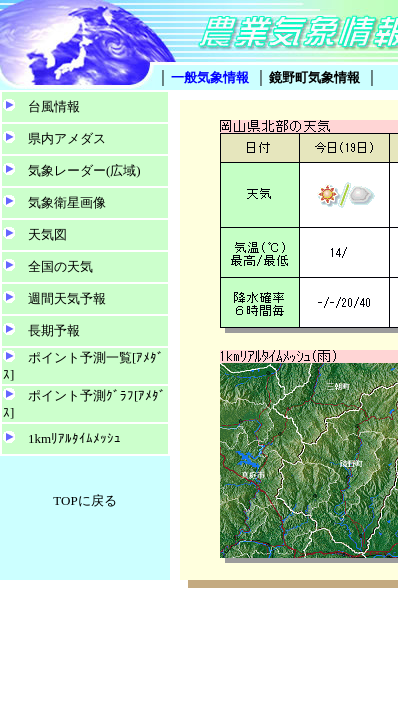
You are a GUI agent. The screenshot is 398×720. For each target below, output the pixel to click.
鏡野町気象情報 (314, 77)
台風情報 (54, 106)
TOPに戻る (84, 500)
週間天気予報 (67, 298)
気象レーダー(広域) (84, 170)
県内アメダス (67, 138)
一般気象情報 (210, 77)
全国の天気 (60, 266)
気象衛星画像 (67, 202)
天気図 (47, 234)
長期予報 (54, 330)
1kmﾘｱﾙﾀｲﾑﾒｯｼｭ (74, 438)
